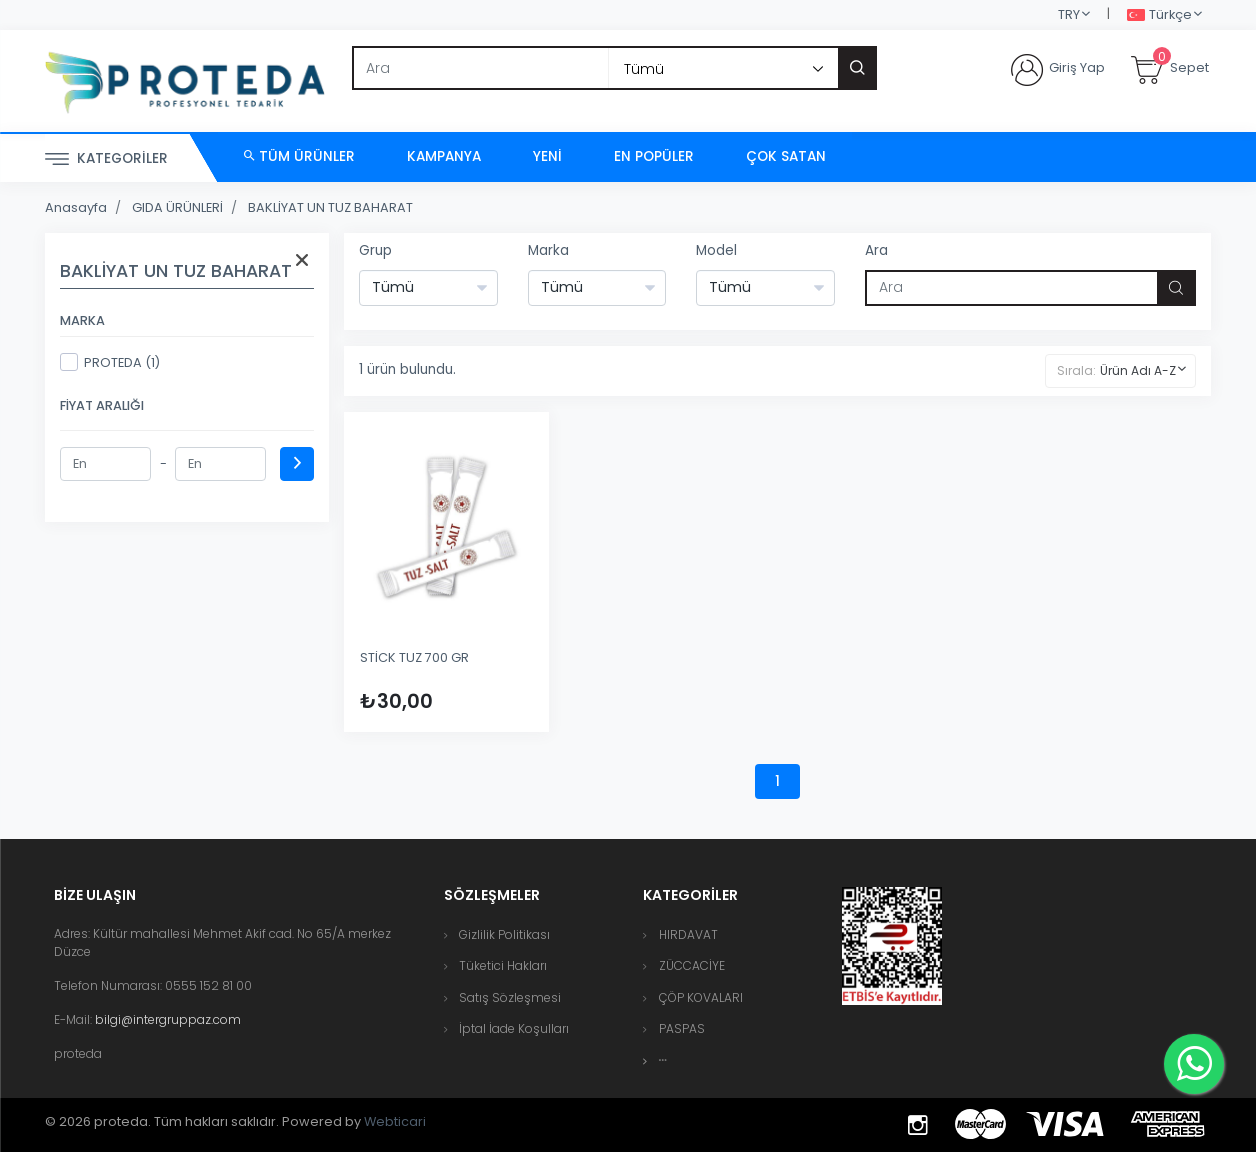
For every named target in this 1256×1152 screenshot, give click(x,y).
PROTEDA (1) (110, 362)
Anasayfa (76, 207)
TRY (1069, 14)
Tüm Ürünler (299, 156)
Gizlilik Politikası (504, 934)
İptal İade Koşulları (514, 1028)
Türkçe (1159, 15)
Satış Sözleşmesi (510, 997)
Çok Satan (786, 156)
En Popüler (654, 156)
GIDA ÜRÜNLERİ (177, 207)
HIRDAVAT (688, 934)
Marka (548, 250)
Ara (876, 250)
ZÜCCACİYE (692, 965)
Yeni (547, 156)
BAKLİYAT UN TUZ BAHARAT (330, 207)
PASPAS (682, 1028)
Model (716, 250)
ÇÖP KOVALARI (701, 997)
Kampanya (444, 156)
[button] (663, 1060)
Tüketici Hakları (503, 965)
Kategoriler (106, 159)
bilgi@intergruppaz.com (168, 1019)
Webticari (395, 1121)
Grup (375, 250)
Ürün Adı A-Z (1138, 370)
